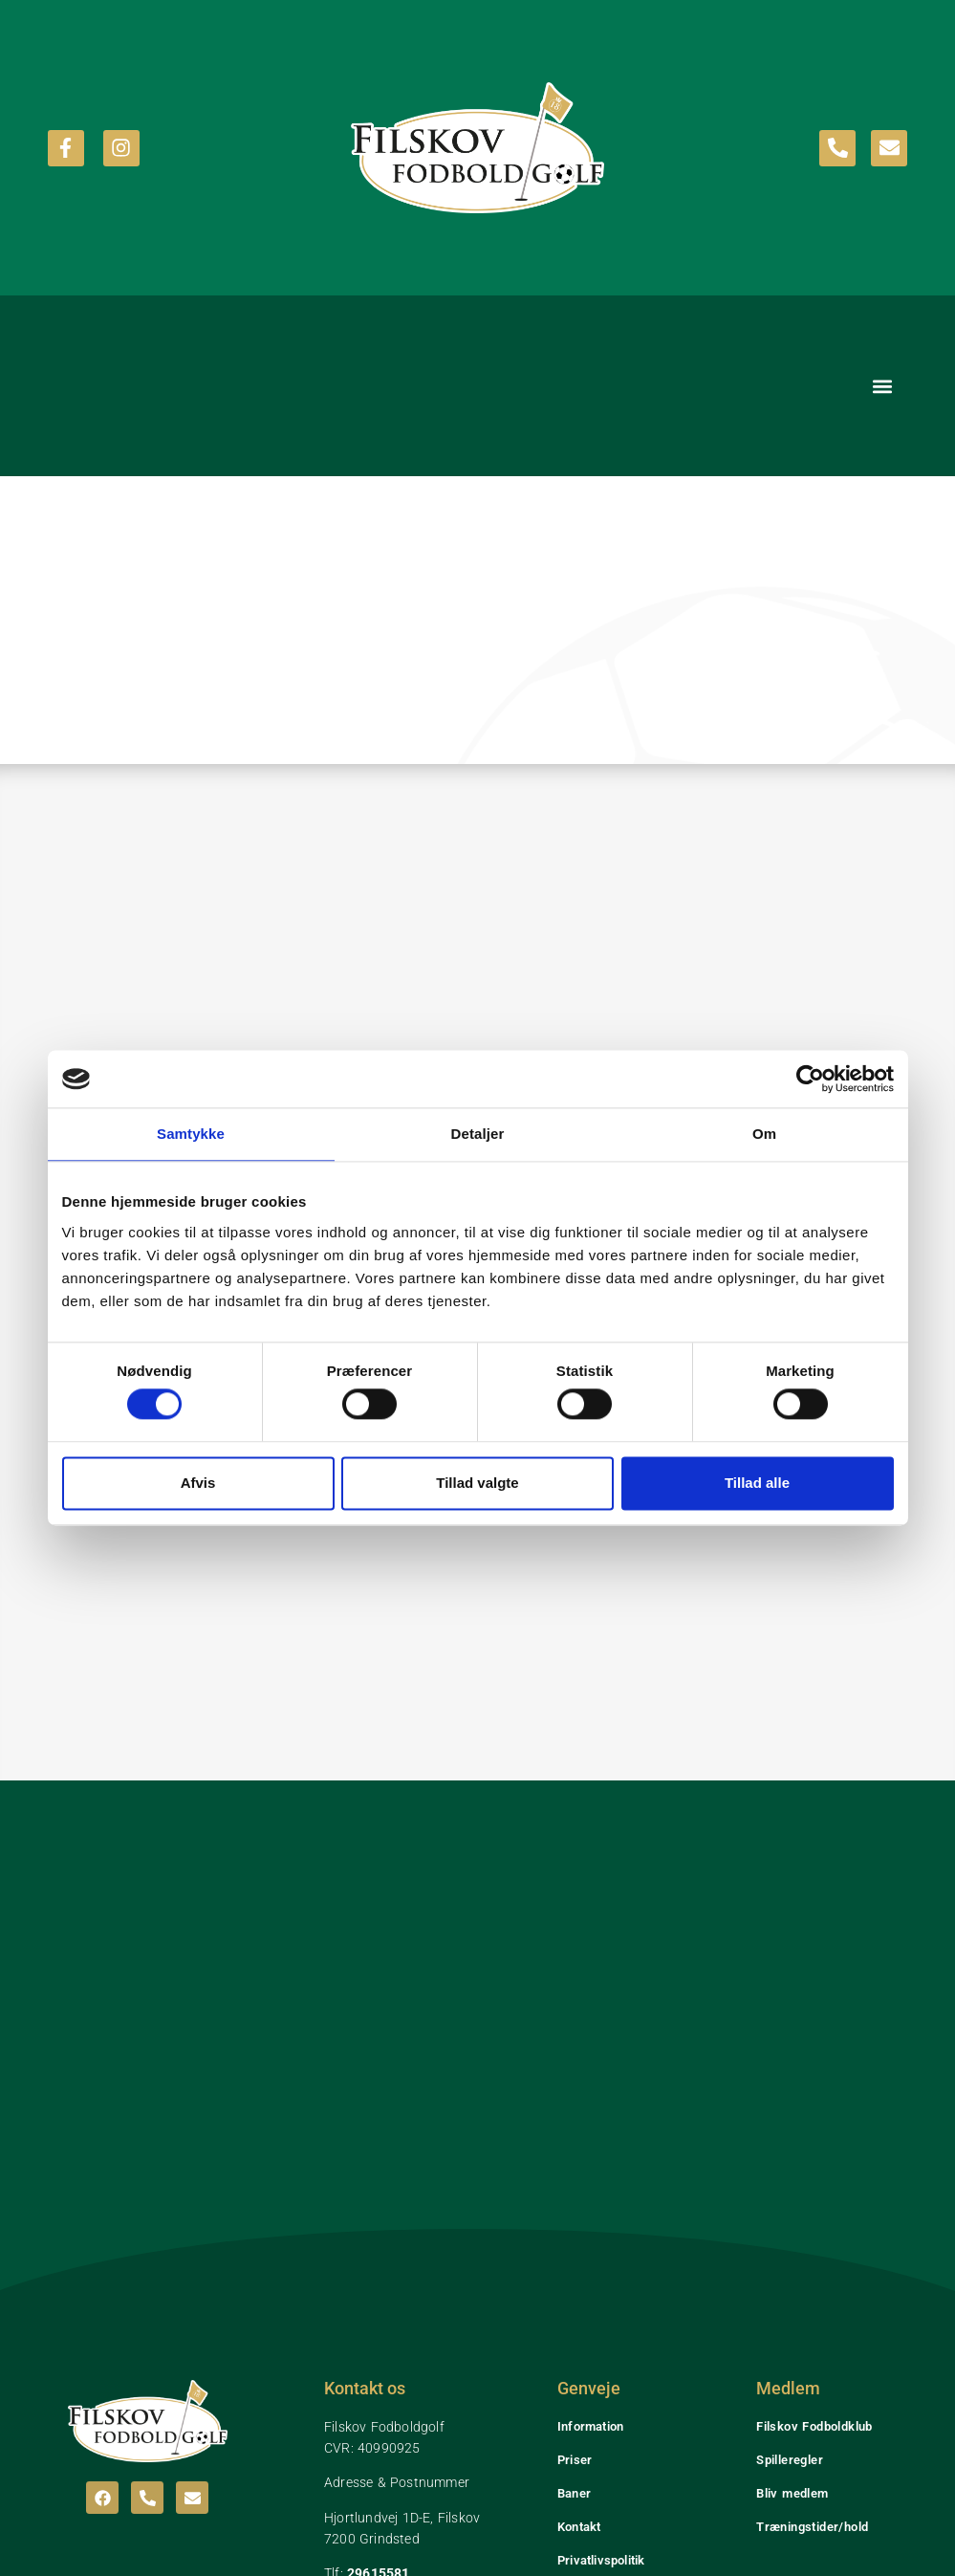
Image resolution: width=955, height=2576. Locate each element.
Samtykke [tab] (191, 1133)
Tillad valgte (477, 1482)
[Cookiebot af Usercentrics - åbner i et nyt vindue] (810, 1078)
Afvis (198, 1482)
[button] (882, 386)
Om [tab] (764, 1133)
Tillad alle (757, 1482)
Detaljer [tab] (478, 1133)
